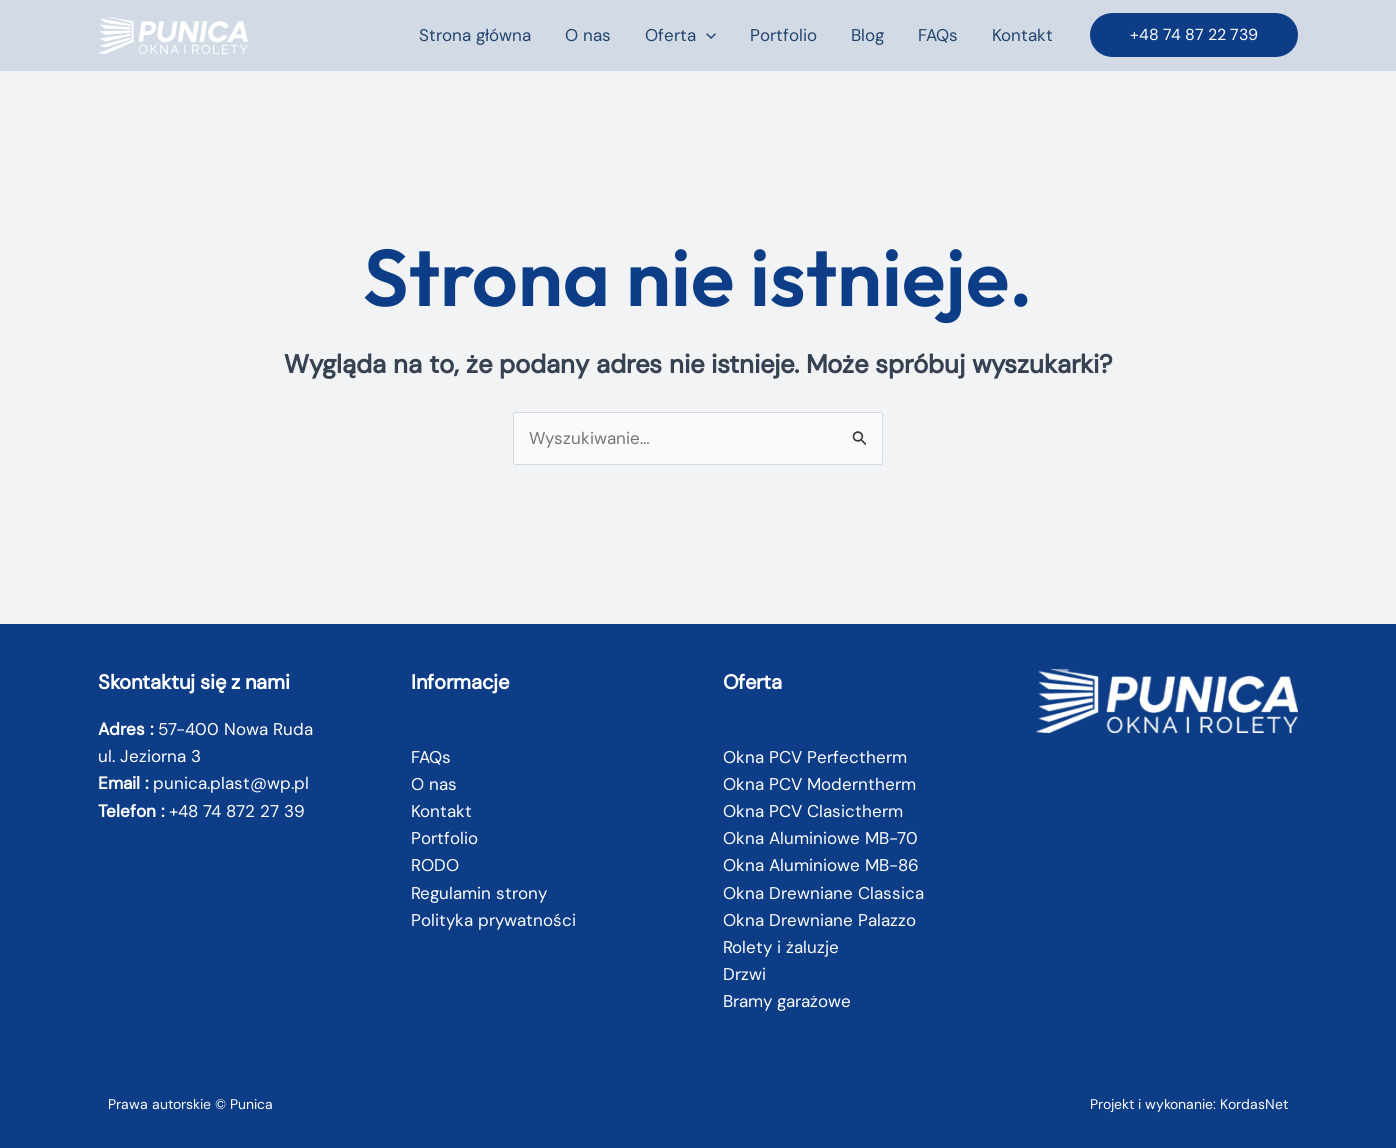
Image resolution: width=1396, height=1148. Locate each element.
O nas (588, 35)
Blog (867, 35)
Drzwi (744, 974)
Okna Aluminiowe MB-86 (821, 865)
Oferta (680, 35)
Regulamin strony (479, 893)
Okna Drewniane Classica (823, 893)
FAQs (938, 35)
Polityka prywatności (493, 920)
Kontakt (1022, 35)
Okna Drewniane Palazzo (819, 920)
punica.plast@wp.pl (231, 783)
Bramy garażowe (787, 1001)
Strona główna (475, 35)
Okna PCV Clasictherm (813, 811)
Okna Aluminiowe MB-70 (820, 838)
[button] (706, 35)
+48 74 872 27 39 (237, 811)
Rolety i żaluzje (781, 947)
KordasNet (1254, 1104)
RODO (435, 865)
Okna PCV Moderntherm (819, 784)
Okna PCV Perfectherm (815, 757)
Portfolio (783, 35)
